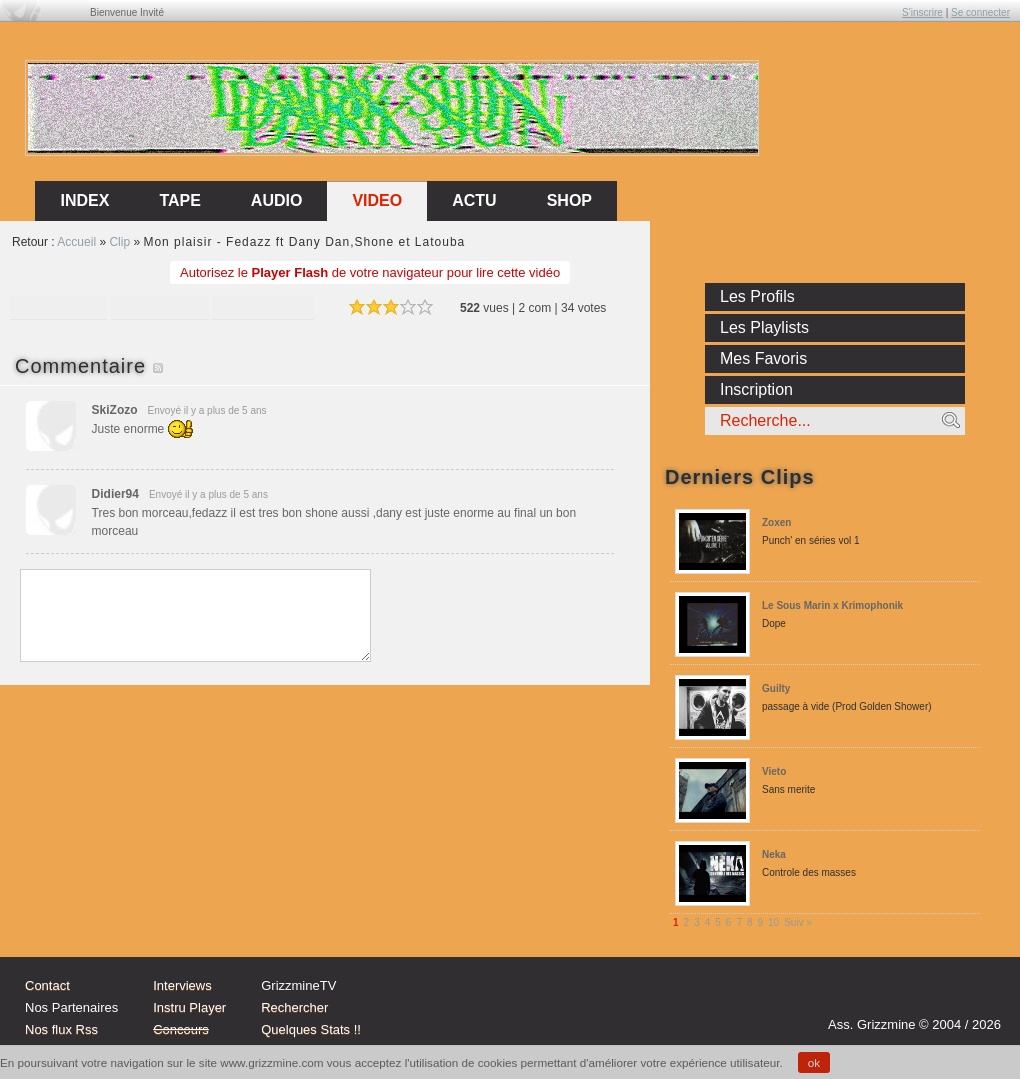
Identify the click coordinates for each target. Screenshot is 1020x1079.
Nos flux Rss (61, 1029)
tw (942, 996)
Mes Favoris (763, 358)
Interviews (182, 985)
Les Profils (757, 296)
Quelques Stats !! (311, 1029)
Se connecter (980, 12)
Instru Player (189, 1007)
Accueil (76, 242)
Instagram (904, 996)
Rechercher (294, 1007)
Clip (119, 242)
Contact (47, 985)
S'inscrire (922, 12)
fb (980, 996)
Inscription (756, 389)
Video (377, 200)
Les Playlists (764, 327)
